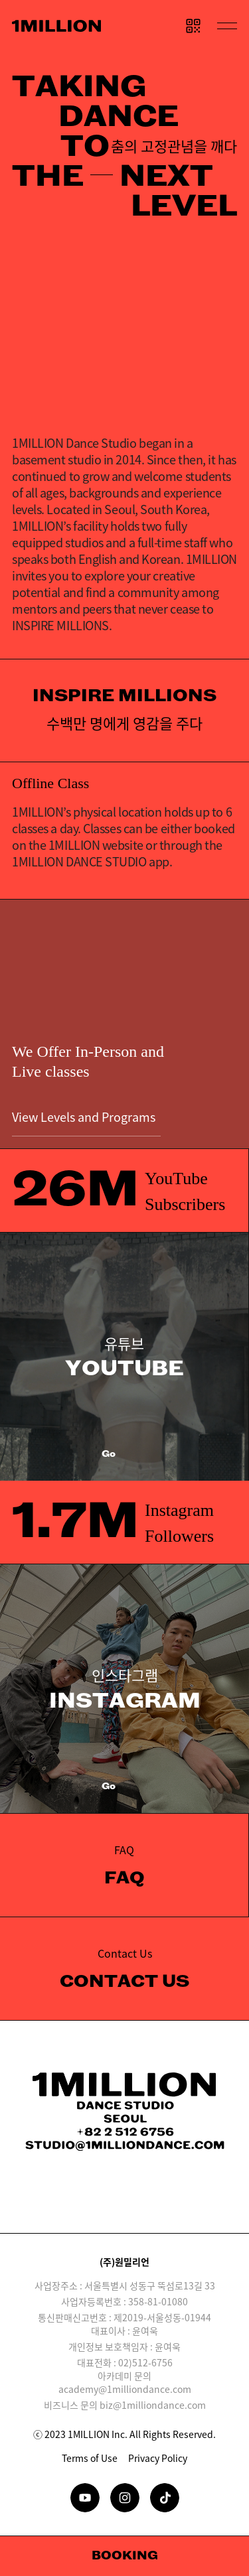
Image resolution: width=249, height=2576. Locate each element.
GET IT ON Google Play (176, 2204)
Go (124, 1455)
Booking (125, 2556)
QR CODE (193, 26)
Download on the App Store (73, 2204)
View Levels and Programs (86, 1122)
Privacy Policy (157, 2458)
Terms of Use (90, 2458)
